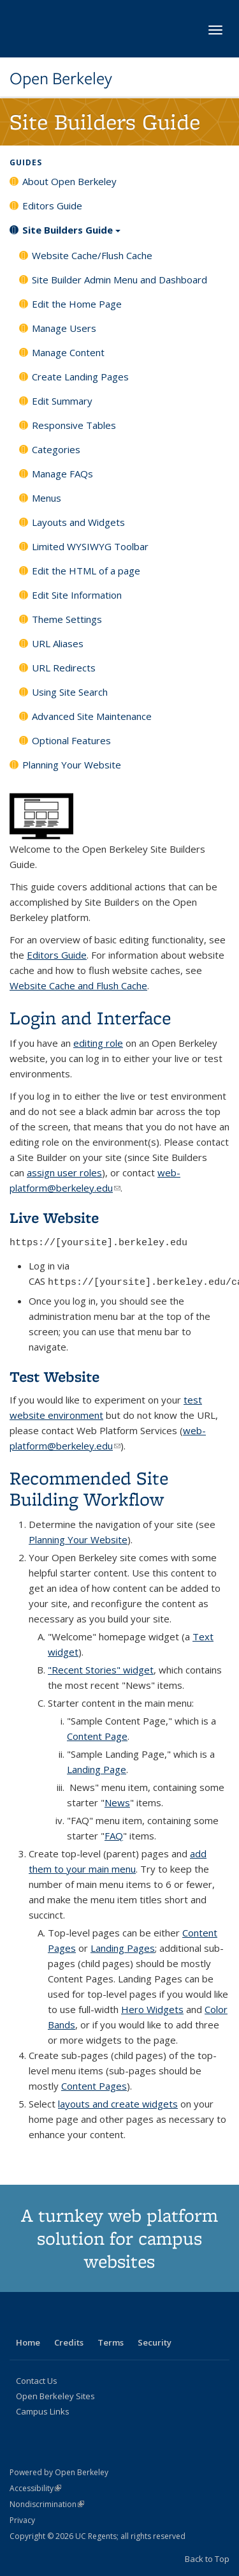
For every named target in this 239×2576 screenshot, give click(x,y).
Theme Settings (67, 619)
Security (154, 2342)
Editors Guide (52, 205)
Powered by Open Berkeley (59, 2472)
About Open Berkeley (69, 181)
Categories (56, 449)
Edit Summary (62, 400)
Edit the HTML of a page (86, 570)
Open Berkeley (61, 78)
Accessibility (35, 2488)
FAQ (114, 1835)
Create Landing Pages (80, 376)
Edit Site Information (77, 594)
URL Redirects (64, 667)
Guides (26, 162)
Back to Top (207, 2559)
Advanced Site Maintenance (92, 716)
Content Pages (94, 2085)
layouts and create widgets (118, 2103)
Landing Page (96, 1769)
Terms (111, 2342)
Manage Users (64, 328)
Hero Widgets (152, 2009)
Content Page (97, 1736)
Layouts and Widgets (78, 522)
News (117, 1802)
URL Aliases (57, 643)
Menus (46, 497)
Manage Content (68, 352)
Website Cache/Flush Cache (92, 255)
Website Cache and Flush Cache (78, 985)
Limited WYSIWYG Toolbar (90, 546)
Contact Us (36, 2380)
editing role (98, 1043)
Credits (68, 2342)
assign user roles (64, 1172)
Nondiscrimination (47, 2504)
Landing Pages (123, 1948)
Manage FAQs (62, 473)
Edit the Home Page (77, 303)
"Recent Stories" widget (101, 1669)
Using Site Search (70, 691)
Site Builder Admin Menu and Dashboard (119, 279)
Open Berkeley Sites (55, 2396)
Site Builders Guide (71, 234)
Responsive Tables (74, 425)
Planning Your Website (71, 764)
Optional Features (71, 740)
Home (28, 2342)
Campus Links (42, 2411)
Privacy (22, 2520)
